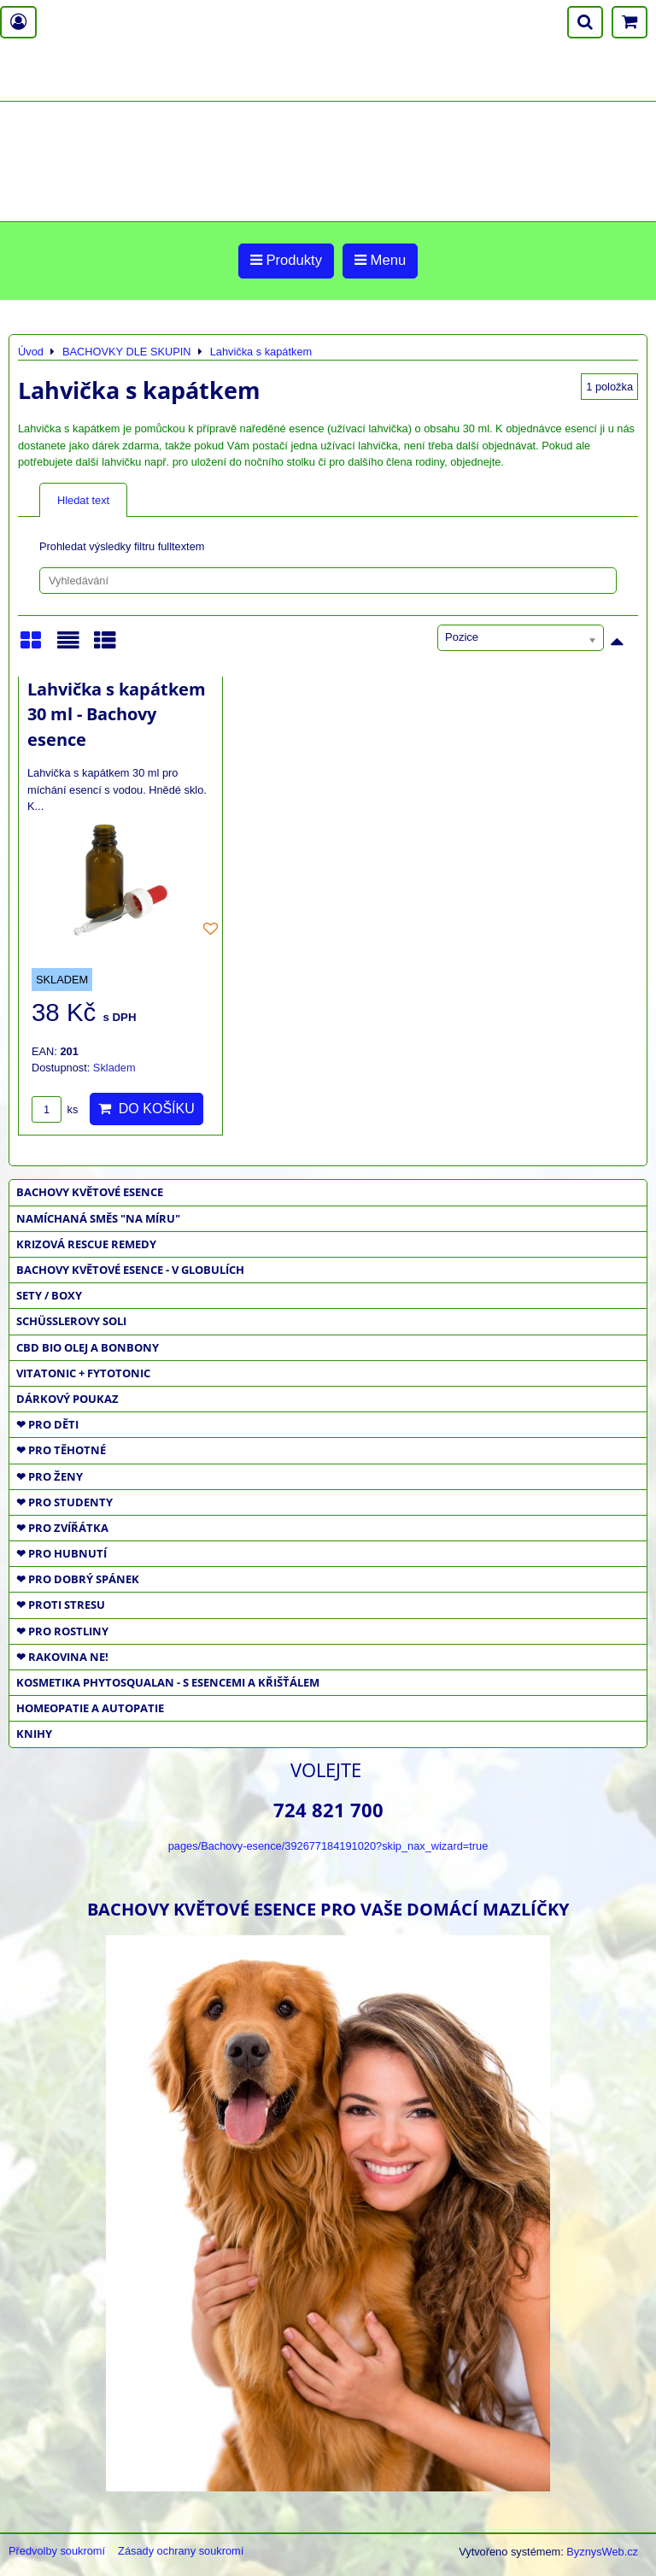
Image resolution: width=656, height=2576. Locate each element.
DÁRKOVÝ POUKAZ (67, 1398)
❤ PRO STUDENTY (64, 1502)
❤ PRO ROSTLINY (62, 1631)
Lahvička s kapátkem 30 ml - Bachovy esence (116, 714)
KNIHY (34, 1733)
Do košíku (146, 1108)
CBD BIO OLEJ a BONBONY (87, 1347)
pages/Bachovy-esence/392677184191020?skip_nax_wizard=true (328, 1846)
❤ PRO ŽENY (49, 1476)
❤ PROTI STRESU (60, 1604)
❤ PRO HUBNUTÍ (61, 1553)
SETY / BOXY (49, 1295)
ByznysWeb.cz (602, 2551)
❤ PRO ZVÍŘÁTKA (62, 1527)
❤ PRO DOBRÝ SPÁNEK (77, 1579)
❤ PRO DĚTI (47, 1424)
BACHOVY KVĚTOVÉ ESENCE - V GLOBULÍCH (130, 1269)
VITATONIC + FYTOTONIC (83, 1373)
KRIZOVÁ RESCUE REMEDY (86, 1244)
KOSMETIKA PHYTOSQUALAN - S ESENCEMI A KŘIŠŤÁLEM (167, 1682)
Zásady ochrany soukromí (180, 2550)
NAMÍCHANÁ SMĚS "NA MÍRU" (98, 1218)
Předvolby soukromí (57, 2550)
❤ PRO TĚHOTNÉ (61, 1450)
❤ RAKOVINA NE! (62, 1656)
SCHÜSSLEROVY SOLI (71, 1321)
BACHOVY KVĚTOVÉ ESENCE (89, 1192)
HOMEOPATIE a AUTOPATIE (90, 1708)
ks (55, 1109)
